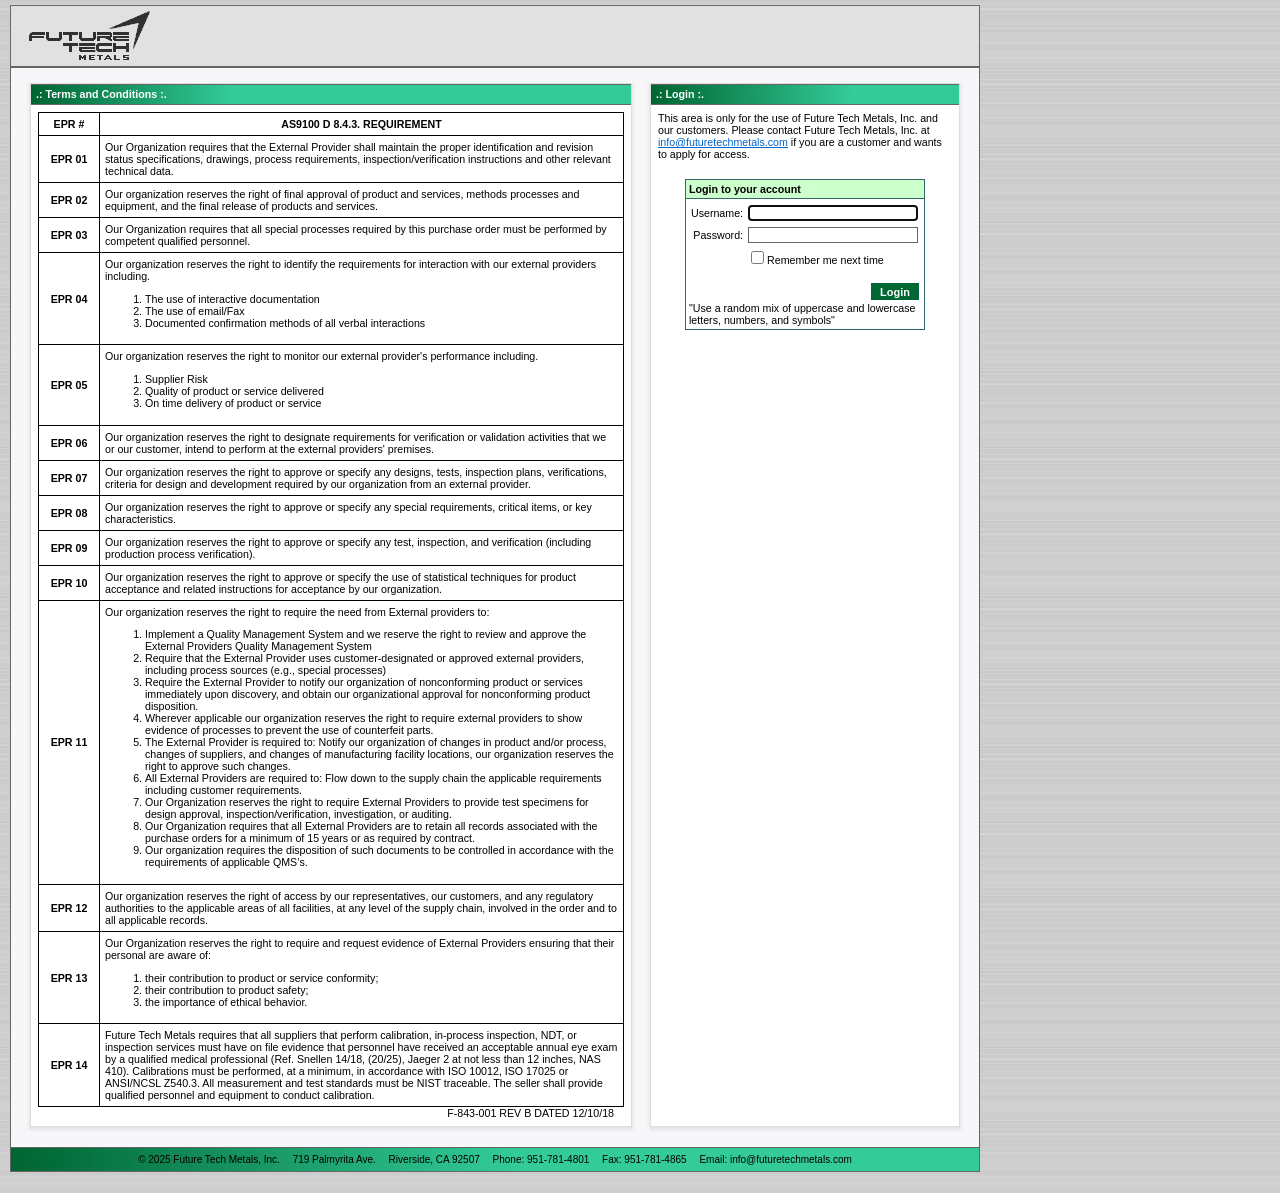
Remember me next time (825, 260)
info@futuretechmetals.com (723, 142)
